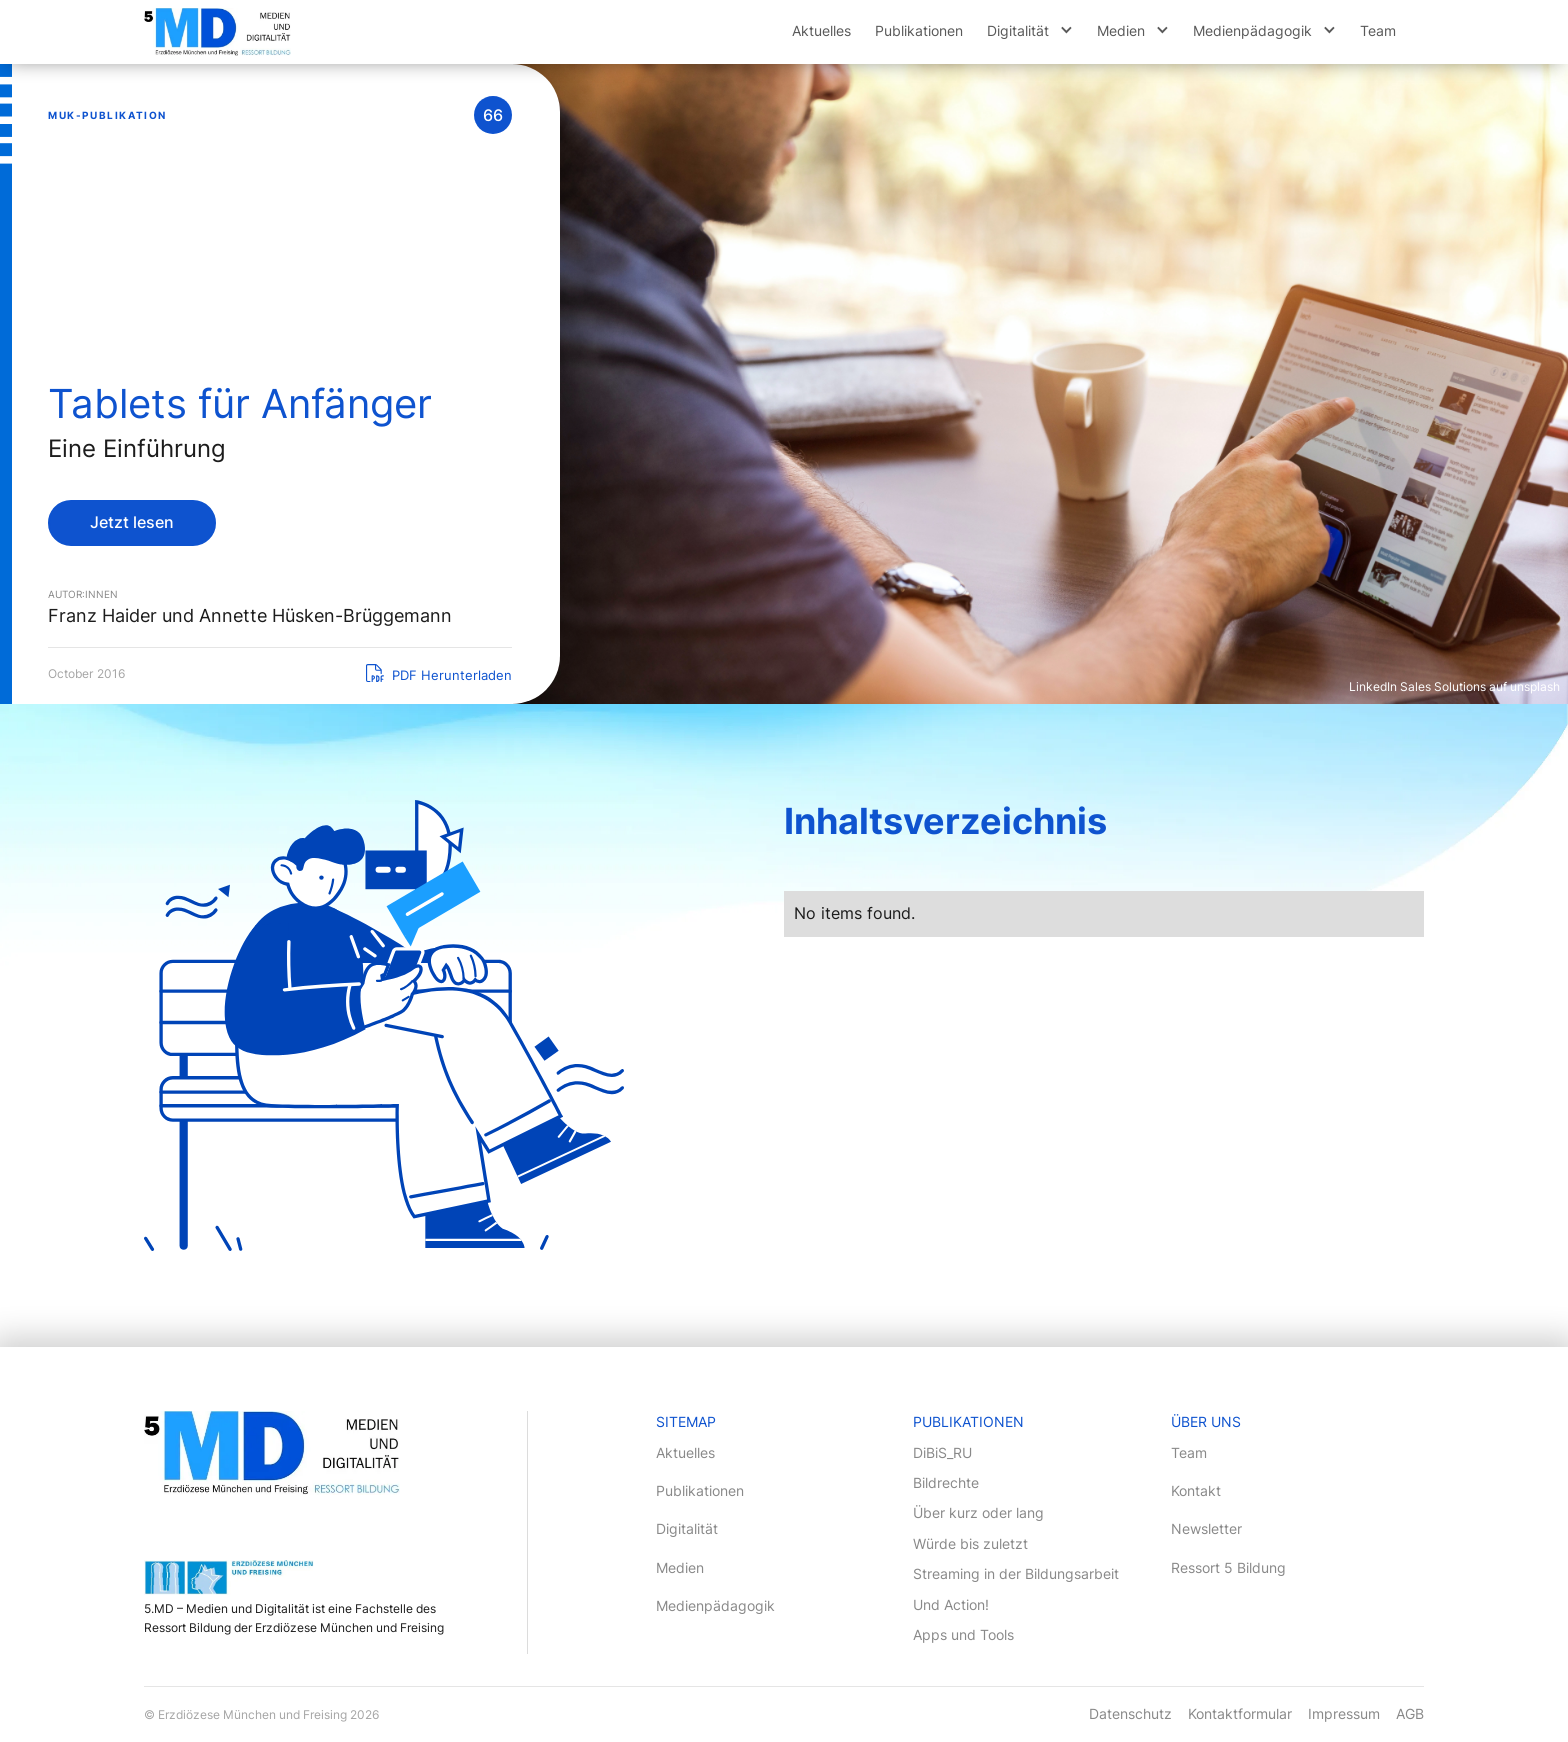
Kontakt (1196, 1490)
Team (1378, 30)
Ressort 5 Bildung (1228, 1567)
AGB (1410, 1713)
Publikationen (919, 30)
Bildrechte (946, 1482)
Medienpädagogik (1252, 30)
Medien (1121, 30)
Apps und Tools (963, 1634)
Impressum (1344, 1713)
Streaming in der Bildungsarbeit (1016, 1573)
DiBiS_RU (942, 1452)
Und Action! (951, 1604)
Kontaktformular (1240, 1713)
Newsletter (1206, 1528)
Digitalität (1018, 30)
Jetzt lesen (132, 522)
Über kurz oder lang (978, 1512)
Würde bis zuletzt (970, 1543)
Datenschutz (1130, 1713)
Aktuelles (821, 30)
